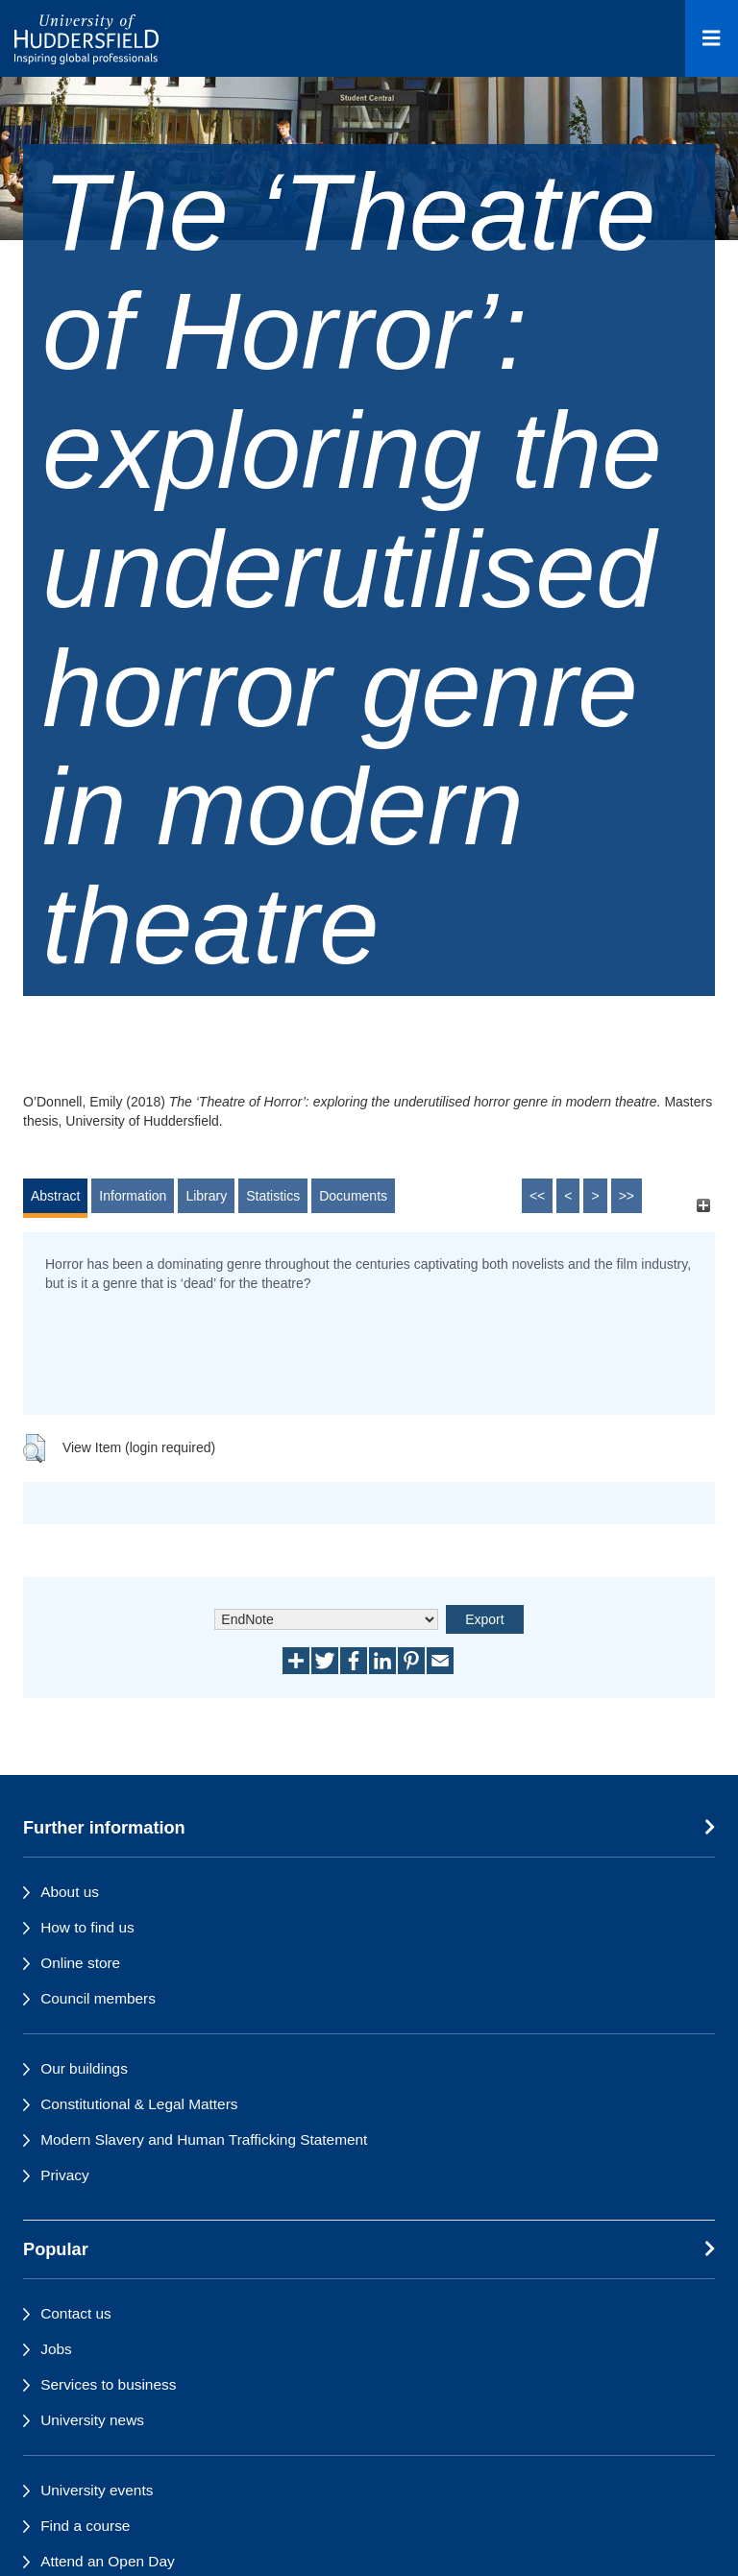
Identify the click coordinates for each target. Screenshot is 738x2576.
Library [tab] (206, 1195)
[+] (703, 1205)
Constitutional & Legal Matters (138, 2104)
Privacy (64, 2175)
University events (96, 2490)
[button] (34, 1448)
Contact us (75, 2313)
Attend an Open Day (107, 2561)
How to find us (87, 1927)
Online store (80, 1963)
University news (92, 2420)
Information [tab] (132, 1195)
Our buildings (84, 2068)
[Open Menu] (711, 38)
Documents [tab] (353, 1195)
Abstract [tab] (55, 1195)
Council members (98, 1998)
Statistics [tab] (273, 1195)
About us (69, 1891)
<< (537, 1195)
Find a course (85, 2525)
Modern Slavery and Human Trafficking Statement (203, 2139)
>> (626, 1195)
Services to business (108, 2384)
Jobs (56, 2349)
